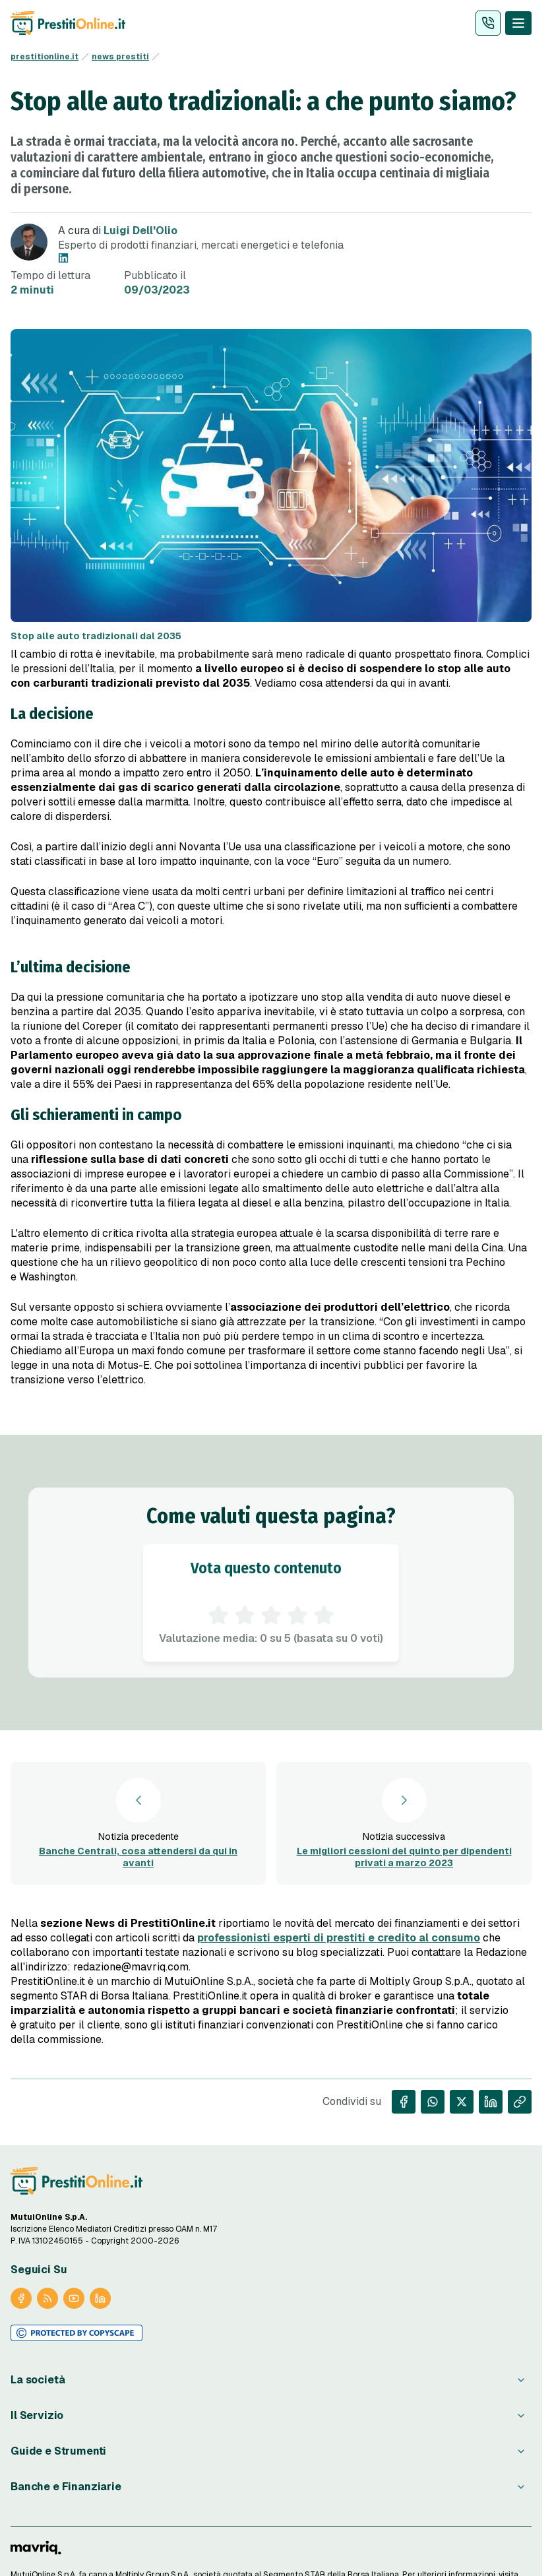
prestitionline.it (44, 56)
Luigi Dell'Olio (140, 230)
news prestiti (120, 56)
